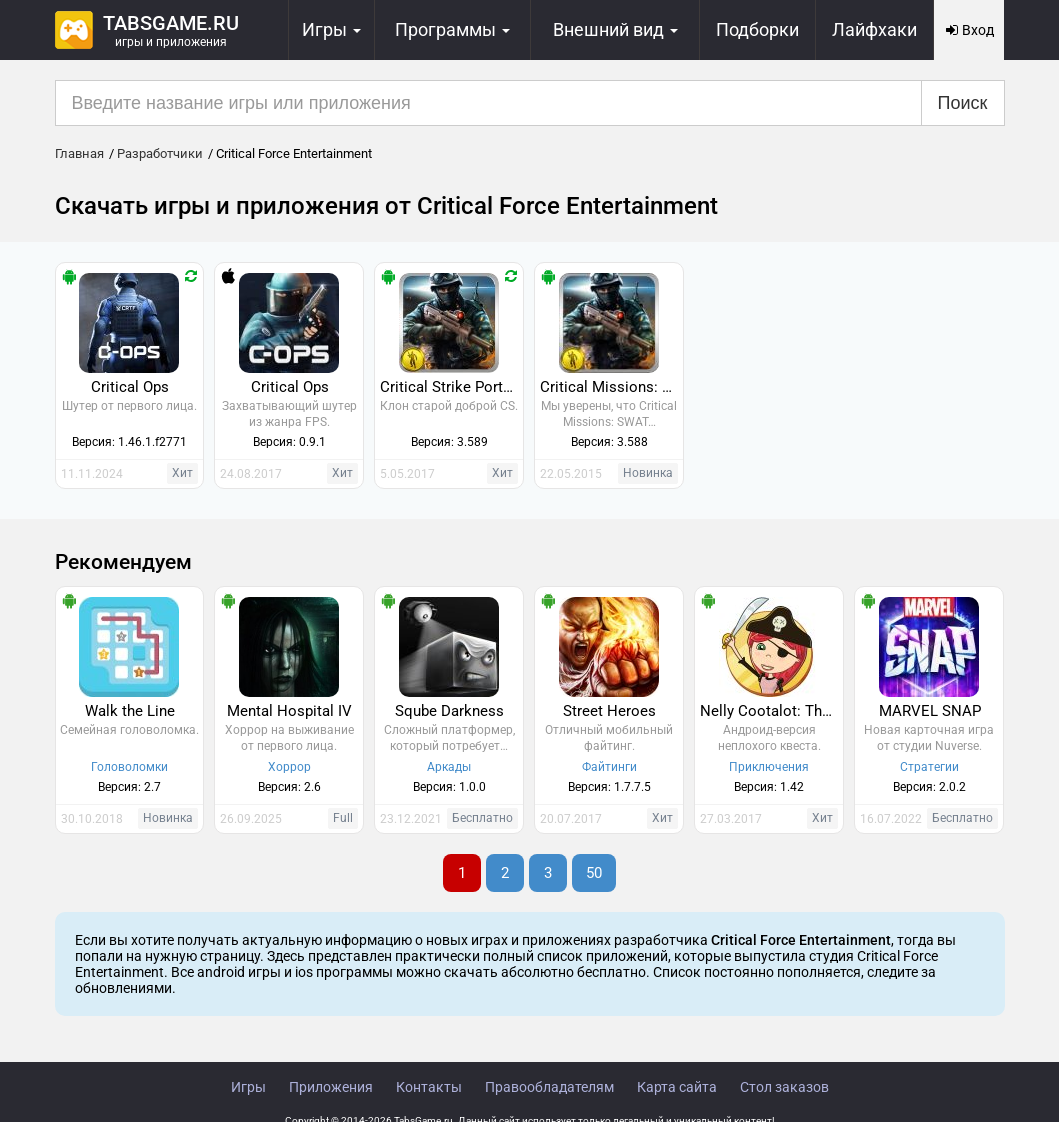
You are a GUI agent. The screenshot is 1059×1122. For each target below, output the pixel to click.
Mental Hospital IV (289, 711)
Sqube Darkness (449, 711)
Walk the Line (130, 711)
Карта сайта (677, 1087)
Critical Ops (130, 387)
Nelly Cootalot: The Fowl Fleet (771, 711)
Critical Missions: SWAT (611, 387)
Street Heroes (609, 711)
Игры (248, 1087)
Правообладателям (549, 1087)
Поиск (963, 103)
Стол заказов (784, 1087)
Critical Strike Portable (451, 387)
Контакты (429, 1087)
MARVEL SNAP (930, 711)
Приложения (331, 1087)
